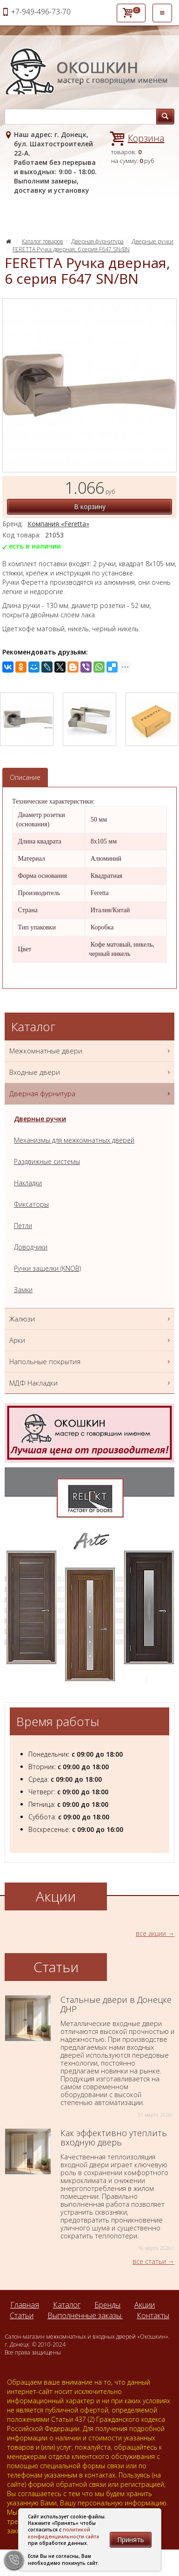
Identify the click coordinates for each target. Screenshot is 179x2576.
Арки (90, 1340)
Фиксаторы (31, 1204)
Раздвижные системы (47, 1161)
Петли (23, 1225)
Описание (25, 777)
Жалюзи (90, 1318)
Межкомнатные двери (90, 1050)
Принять (130, 2539)
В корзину (90, 506)
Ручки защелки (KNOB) (47, 1268)
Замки (23, 1289)
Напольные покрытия (90, 1361)
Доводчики (30, 1246)
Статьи (21, 2315)
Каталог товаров (42, 241)
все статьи (149, 2261)
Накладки (28, 1182)
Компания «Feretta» (58, 523)
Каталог (66, 2305)
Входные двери (90, 1072)
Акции (144, 2305)
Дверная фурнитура (97, 241)
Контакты (153, 2315)
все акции (151, 1933)
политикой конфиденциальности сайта (63, 2532)
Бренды (107, 2305)
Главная (24, 2305)
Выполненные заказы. (85, 2315)
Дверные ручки (152, 241)
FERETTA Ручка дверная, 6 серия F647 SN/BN (71, 249)
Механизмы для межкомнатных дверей (74, 1140)
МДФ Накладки (90, 1383)
